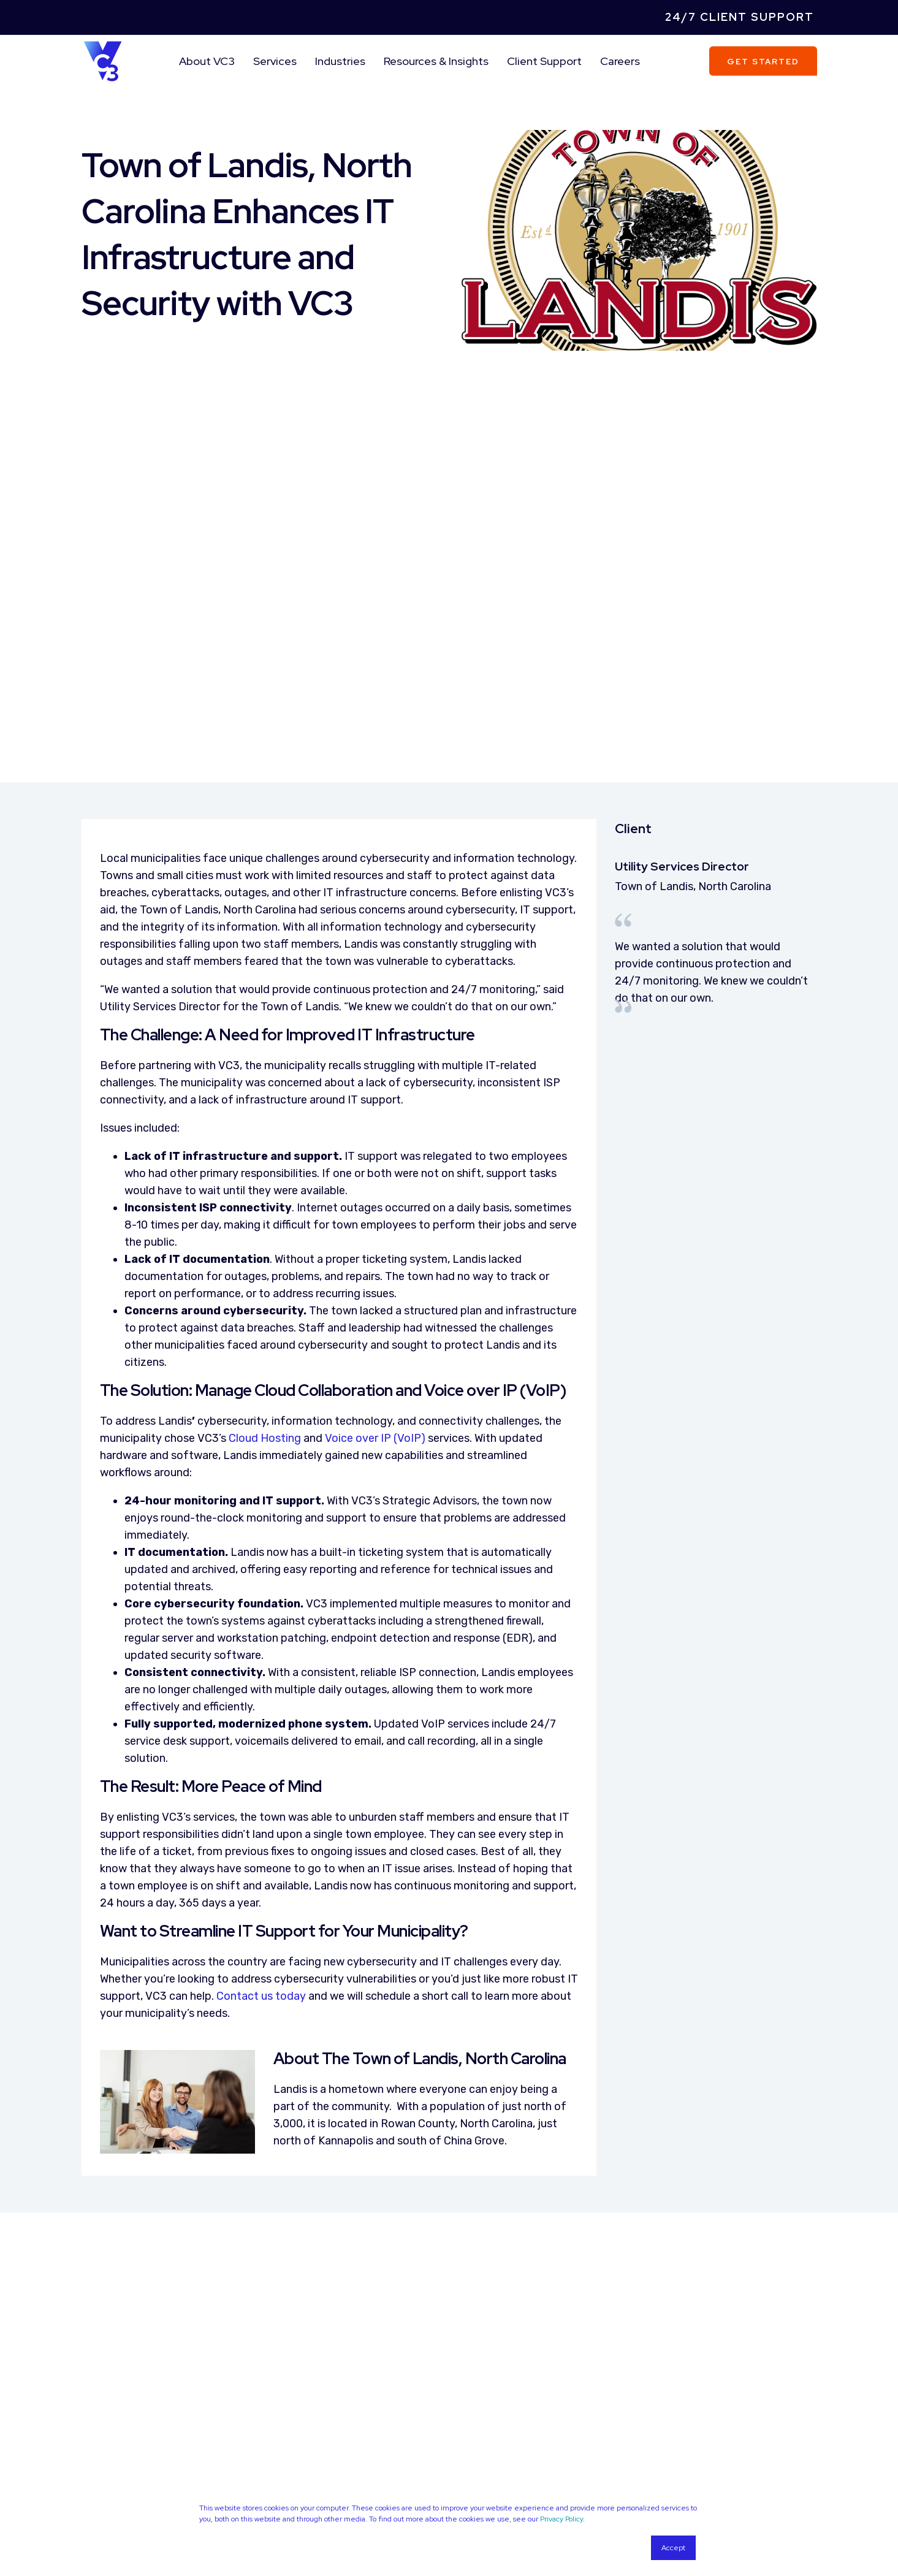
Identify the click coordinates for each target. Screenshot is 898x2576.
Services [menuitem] (275, 61)
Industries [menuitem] (340, 61)
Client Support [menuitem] (544, 61)
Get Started (763, 61)
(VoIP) (409, 1187)
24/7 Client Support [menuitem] (739, 16)
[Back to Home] (103, 60)
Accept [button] (673, 2548)
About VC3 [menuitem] (207, 61)
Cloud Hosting (265, 1187)
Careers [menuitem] (620, 61)
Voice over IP (358, 1187)
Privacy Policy (561, 2519)
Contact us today (261, 1744)
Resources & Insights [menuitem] (436, 61)
